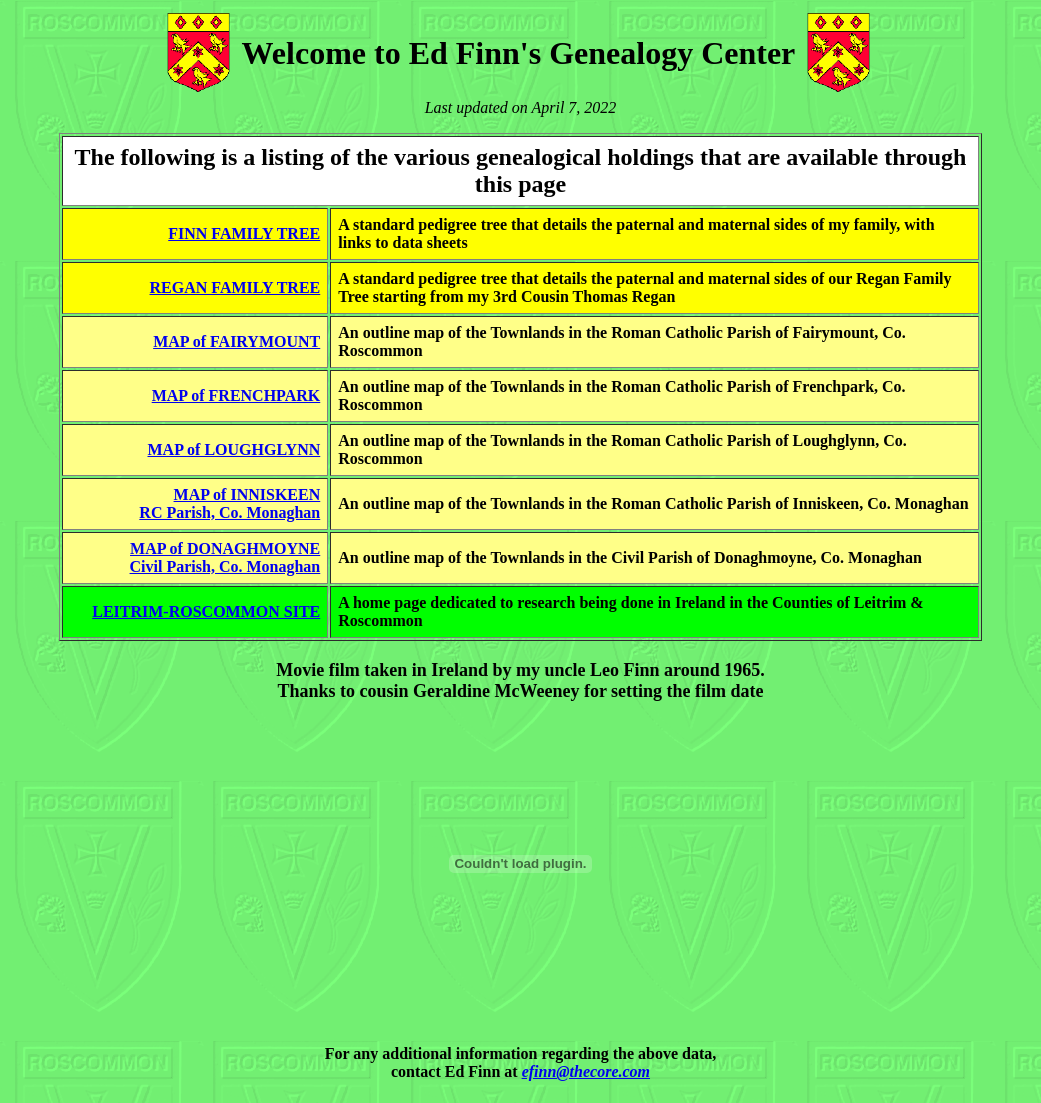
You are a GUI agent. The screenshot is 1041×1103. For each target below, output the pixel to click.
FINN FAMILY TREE (244, 233)
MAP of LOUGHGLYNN (234, 449)
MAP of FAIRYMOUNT (236, 341)
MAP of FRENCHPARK (236, 395)
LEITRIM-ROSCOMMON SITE (206, 611)
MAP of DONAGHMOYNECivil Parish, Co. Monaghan (225, 557)
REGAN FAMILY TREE (235, 287)
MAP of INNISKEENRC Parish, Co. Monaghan (229, 503)
